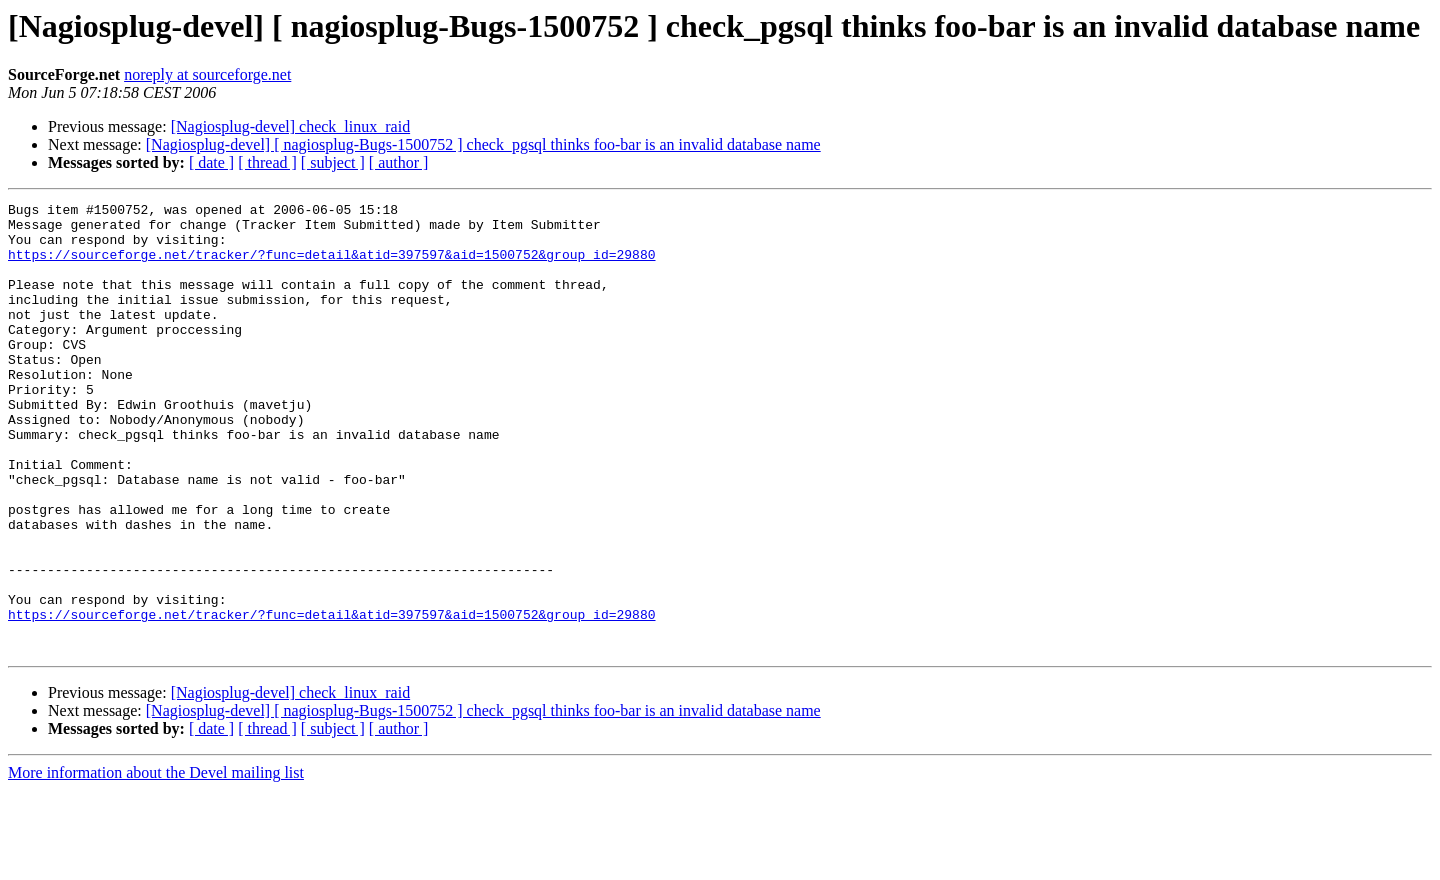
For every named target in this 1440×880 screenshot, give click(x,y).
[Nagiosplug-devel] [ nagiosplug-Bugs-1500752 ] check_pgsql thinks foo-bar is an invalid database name (483, 144)
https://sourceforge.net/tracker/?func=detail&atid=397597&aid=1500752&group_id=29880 (331, 266)
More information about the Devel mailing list (156, 862)
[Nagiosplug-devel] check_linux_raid (290, 126)
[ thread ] (267, 162)
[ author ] (399, 162)
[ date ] (211, 162)
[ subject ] (333, 162)
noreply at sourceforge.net (207, 74)
